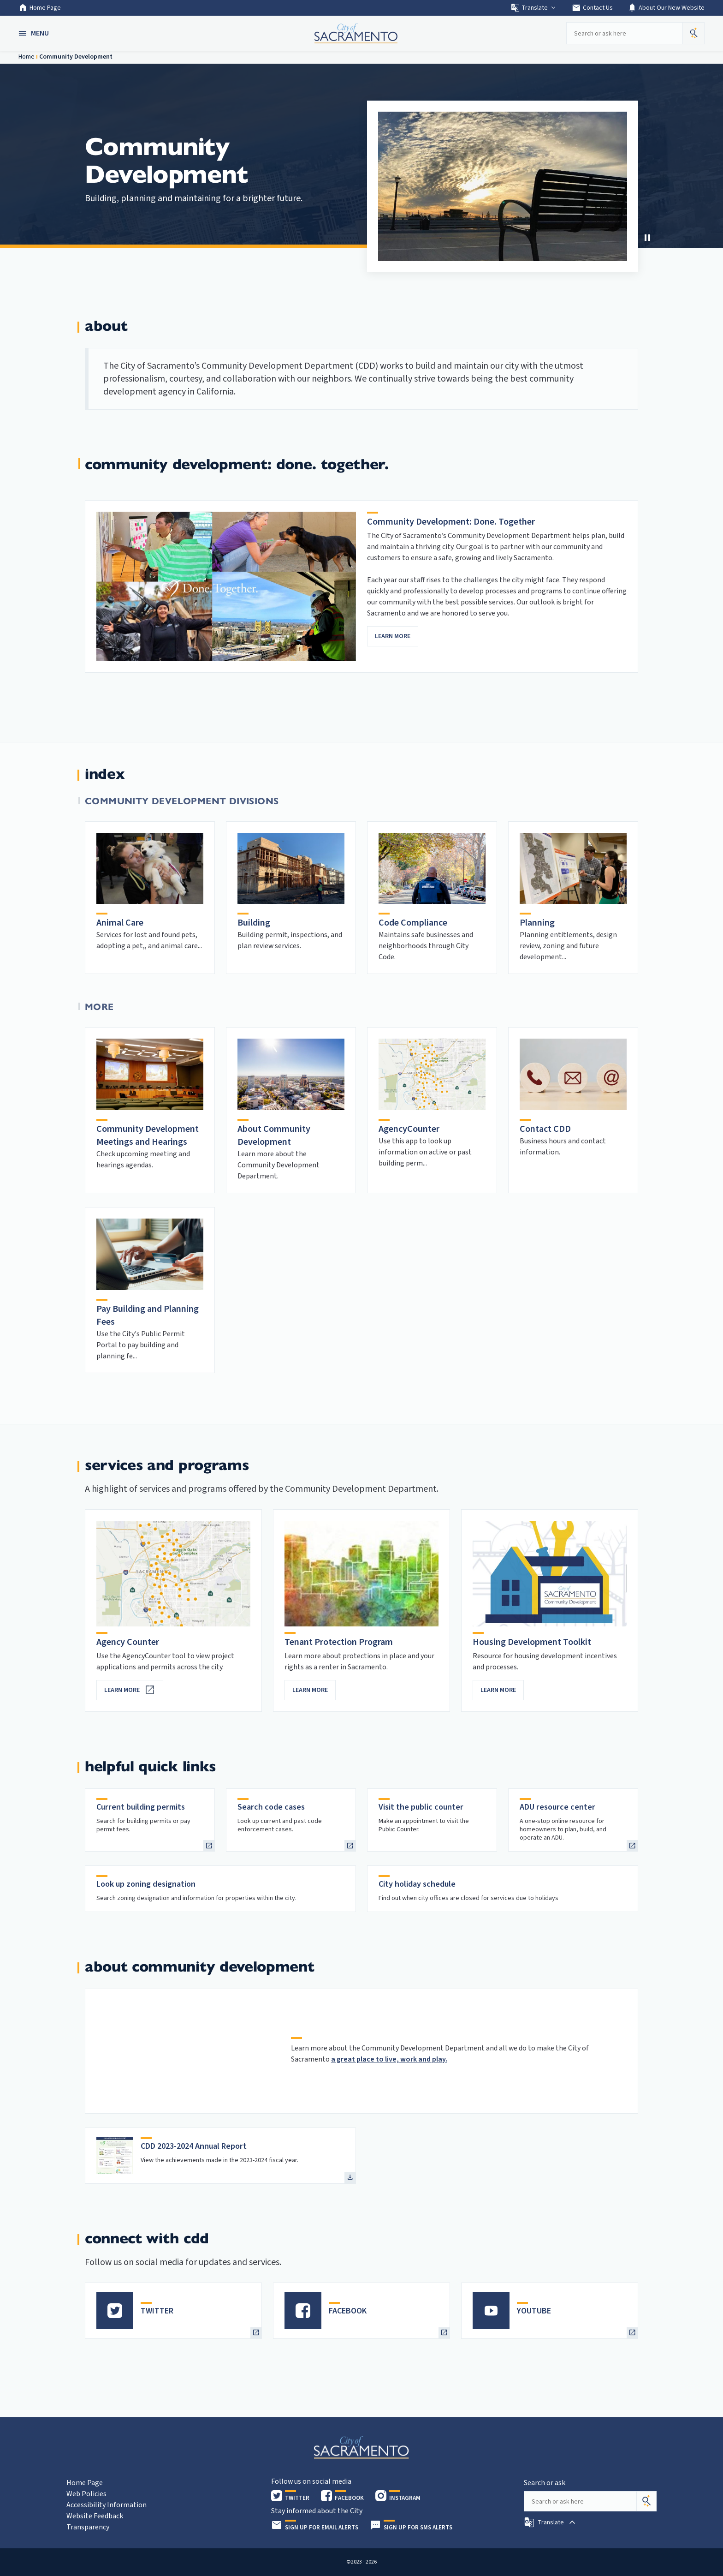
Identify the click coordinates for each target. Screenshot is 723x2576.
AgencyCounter (409, 1129)
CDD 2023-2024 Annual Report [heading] (194, 2146)
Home (26, 56)
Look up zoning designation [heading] (146, 1884)
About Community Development (273, 1135)
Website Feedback (94, 2516)
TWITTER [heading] (157, 2311)
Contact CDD (545, 1129)
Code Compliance (413, 922)
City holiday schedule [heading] (417, 1884)
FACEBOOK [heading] (348, 2311)
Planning (537, 922)
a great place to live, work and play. (389, 2059)
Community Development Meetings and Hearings (147, 1135)
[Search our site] (624, 33)
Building (253, 922)
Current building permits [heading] (140, 1807)
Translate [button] (533, 7)
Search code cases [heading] (271, 1807)
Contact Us (592, 7)
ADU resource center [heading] (557, 1807)
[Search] (646, 2501)
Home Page (39, 7)
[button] (34, 33)
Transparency (87, 2527)
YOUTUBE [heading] (534, 2311)
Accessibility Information (106, 2505)
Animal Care (119, 922)
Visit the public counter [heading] (421, 1807)
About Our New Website (666, 7)
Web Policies (86, 2494)
